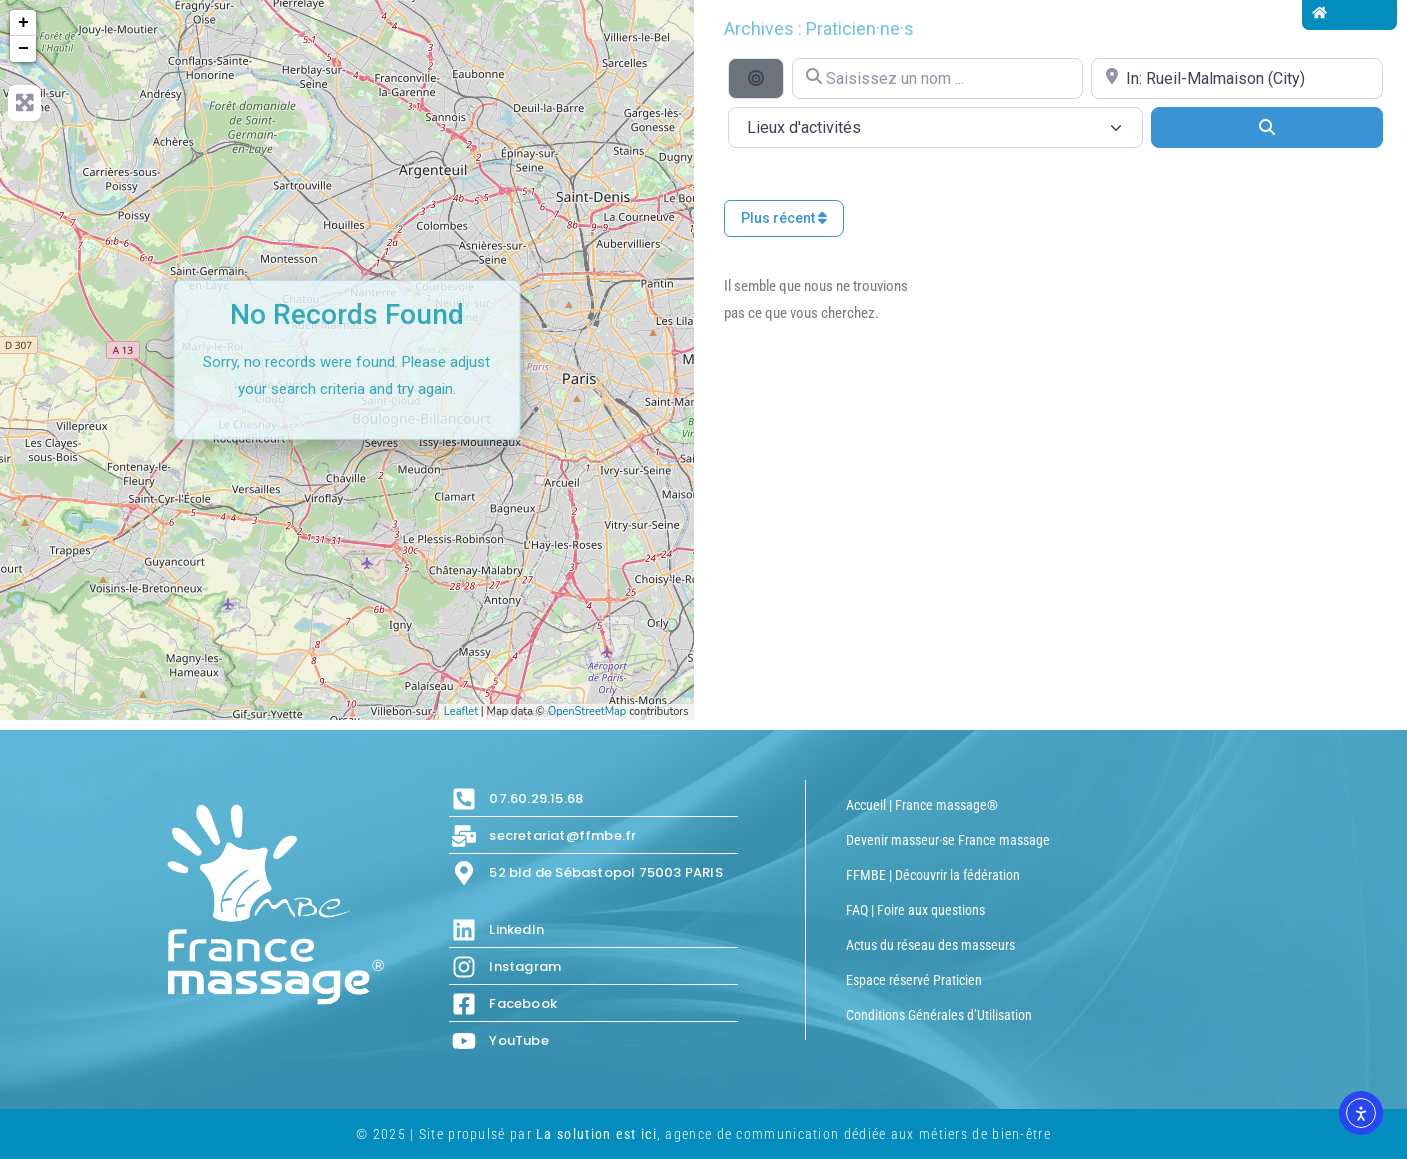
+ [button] (23, 23)
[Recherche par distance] (756, 78)
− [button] (23, 49)
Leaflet (461, 711)
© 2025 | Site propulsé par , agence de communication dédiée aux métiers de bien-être (703, 1134)
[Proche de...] (1237, 78)
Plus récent (784, 218)
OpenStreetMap (587, 711)
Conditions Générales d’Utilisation (939, 1015)
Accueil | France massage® (922, 805)
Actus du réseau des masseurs (930, 945)
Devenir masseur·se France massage (948, 840)
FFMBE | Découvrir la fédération (933, 875)
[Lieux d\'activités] (935, 127)
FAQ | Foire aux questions (915, 910)
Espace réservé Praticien (914, 980)
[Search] (1267, 127)
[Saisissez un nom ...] (938, 78)
